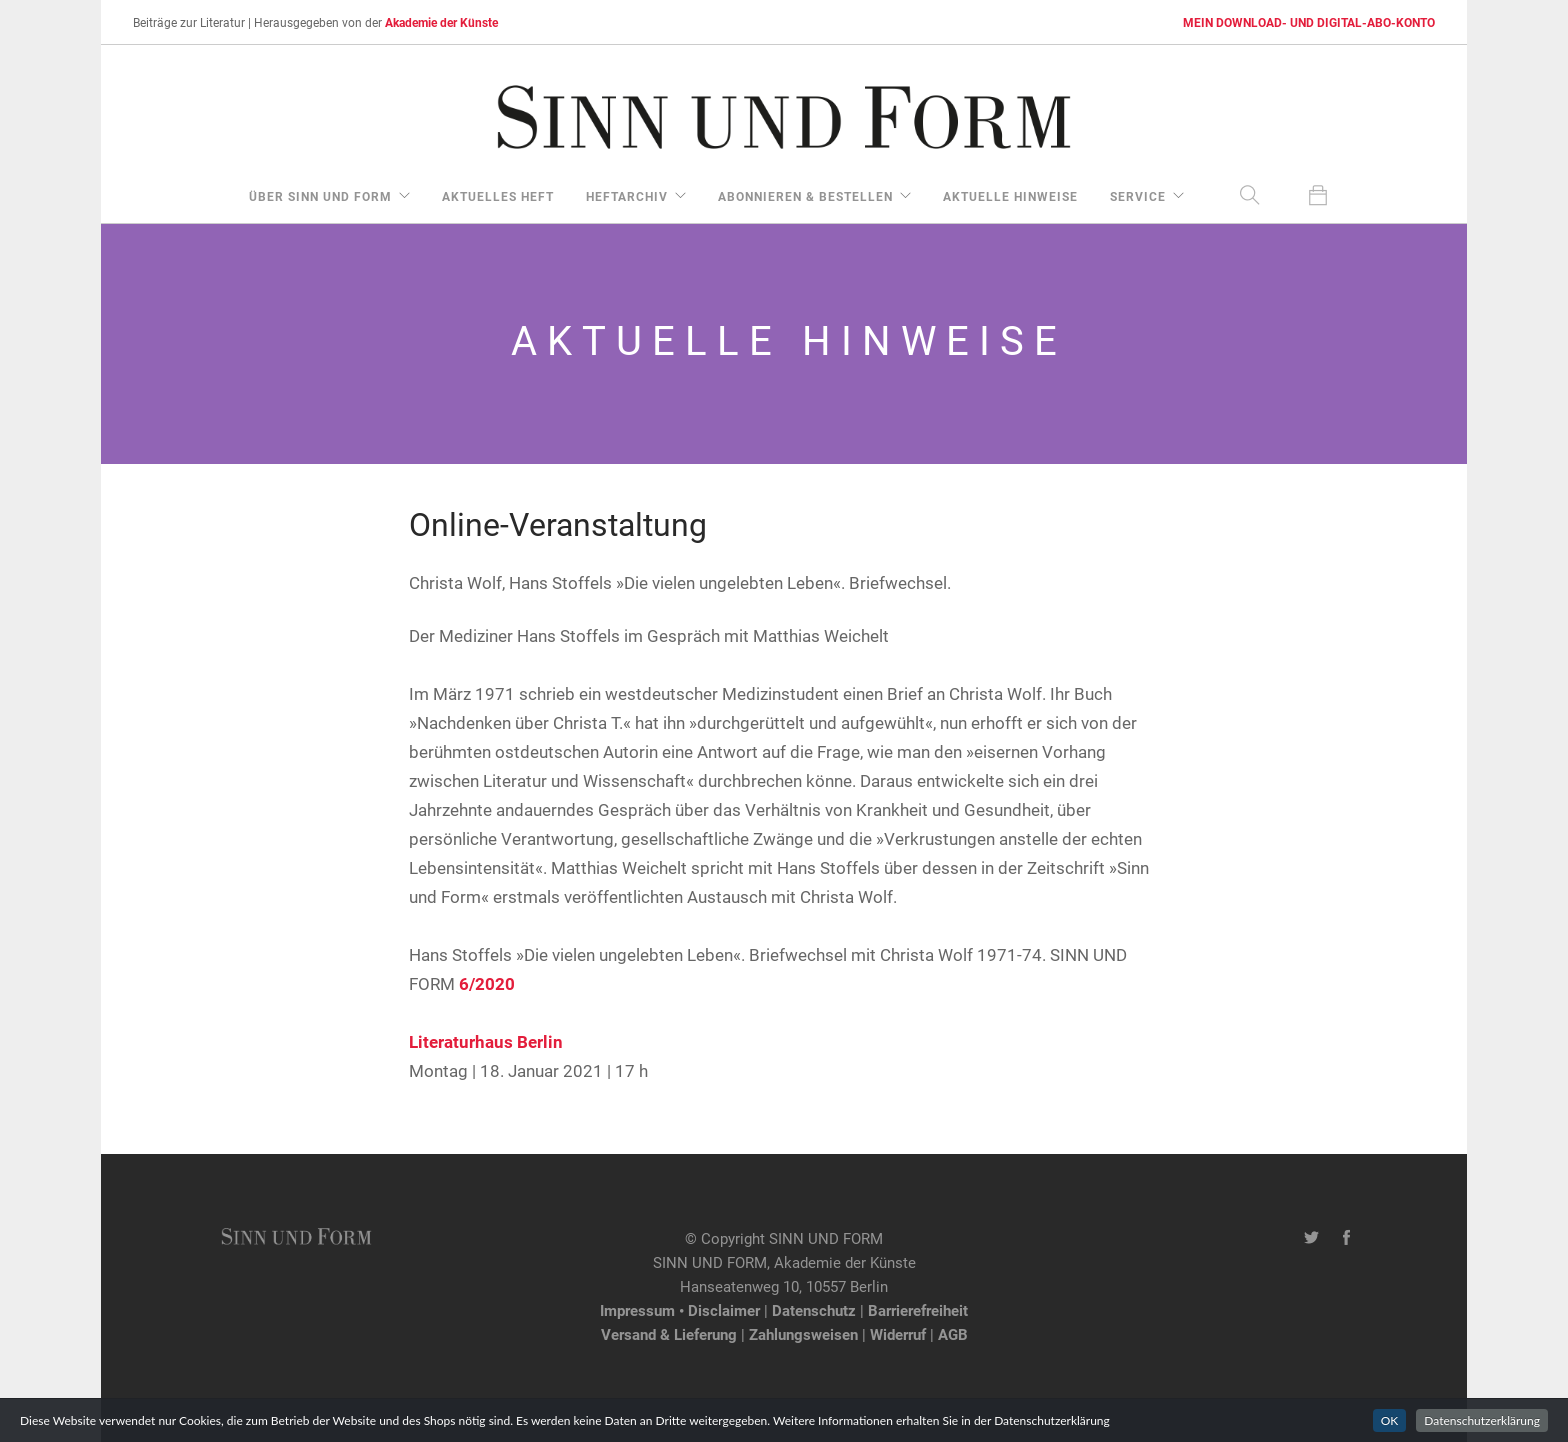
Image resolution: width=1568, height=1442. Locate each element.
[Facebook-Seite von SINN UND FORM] (1346, 1238)
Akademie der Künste (441, 22)
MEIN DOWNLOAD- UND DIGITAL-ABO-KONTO (1309, 22)
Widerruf (898, 1334)
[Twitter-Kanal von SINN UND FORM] (1311, 1238)
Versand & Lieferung (669, 1334)
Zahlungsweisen (803, 1334)
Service (1138, 196)
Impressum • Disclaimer (680, 1310)
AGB (953, 1334)
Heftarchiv (627, 196)
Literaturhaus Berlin (486, 1041)
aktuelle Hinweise (1010, 196)
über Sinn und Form (320, 196)
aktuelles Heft (498, 196)
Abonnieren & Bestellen (805, 196)
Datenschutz (814, 1310)
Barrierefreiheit (918, 1310)
